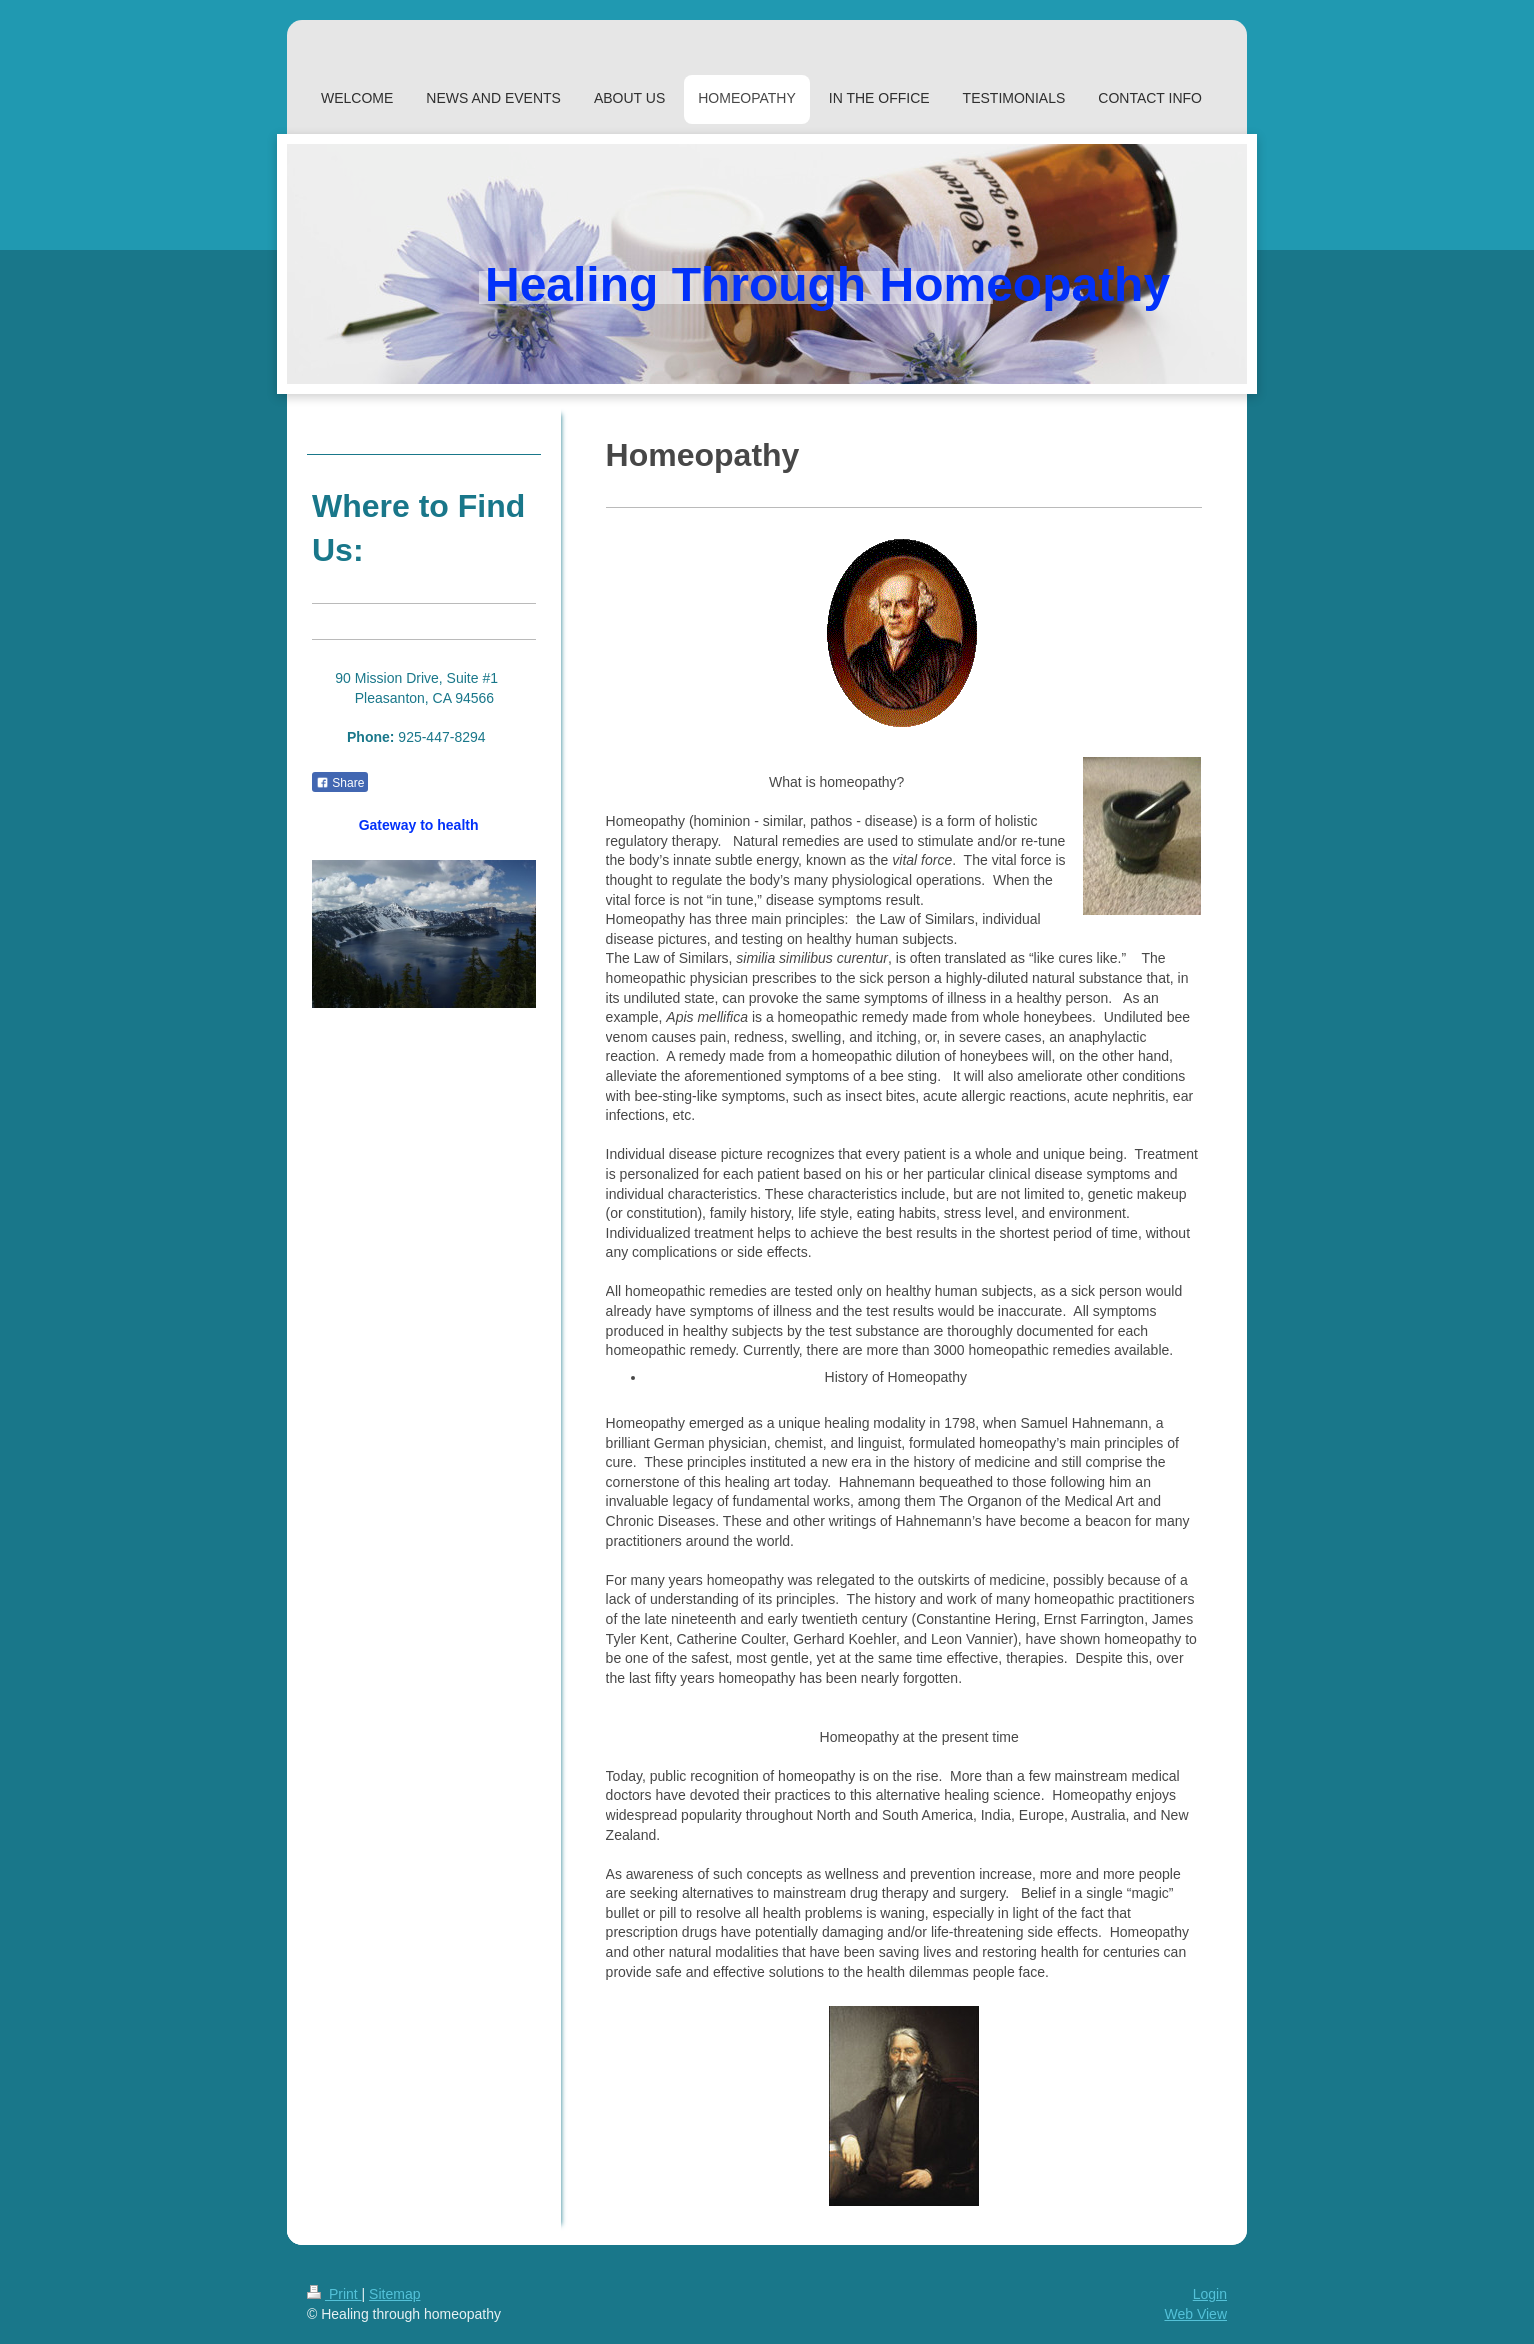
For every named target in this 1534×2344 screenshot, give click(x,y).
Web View (1195, 2314)
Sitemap (394, 2294)
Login (1210, 2294)
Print (334, 2294)
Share (340, 783)
